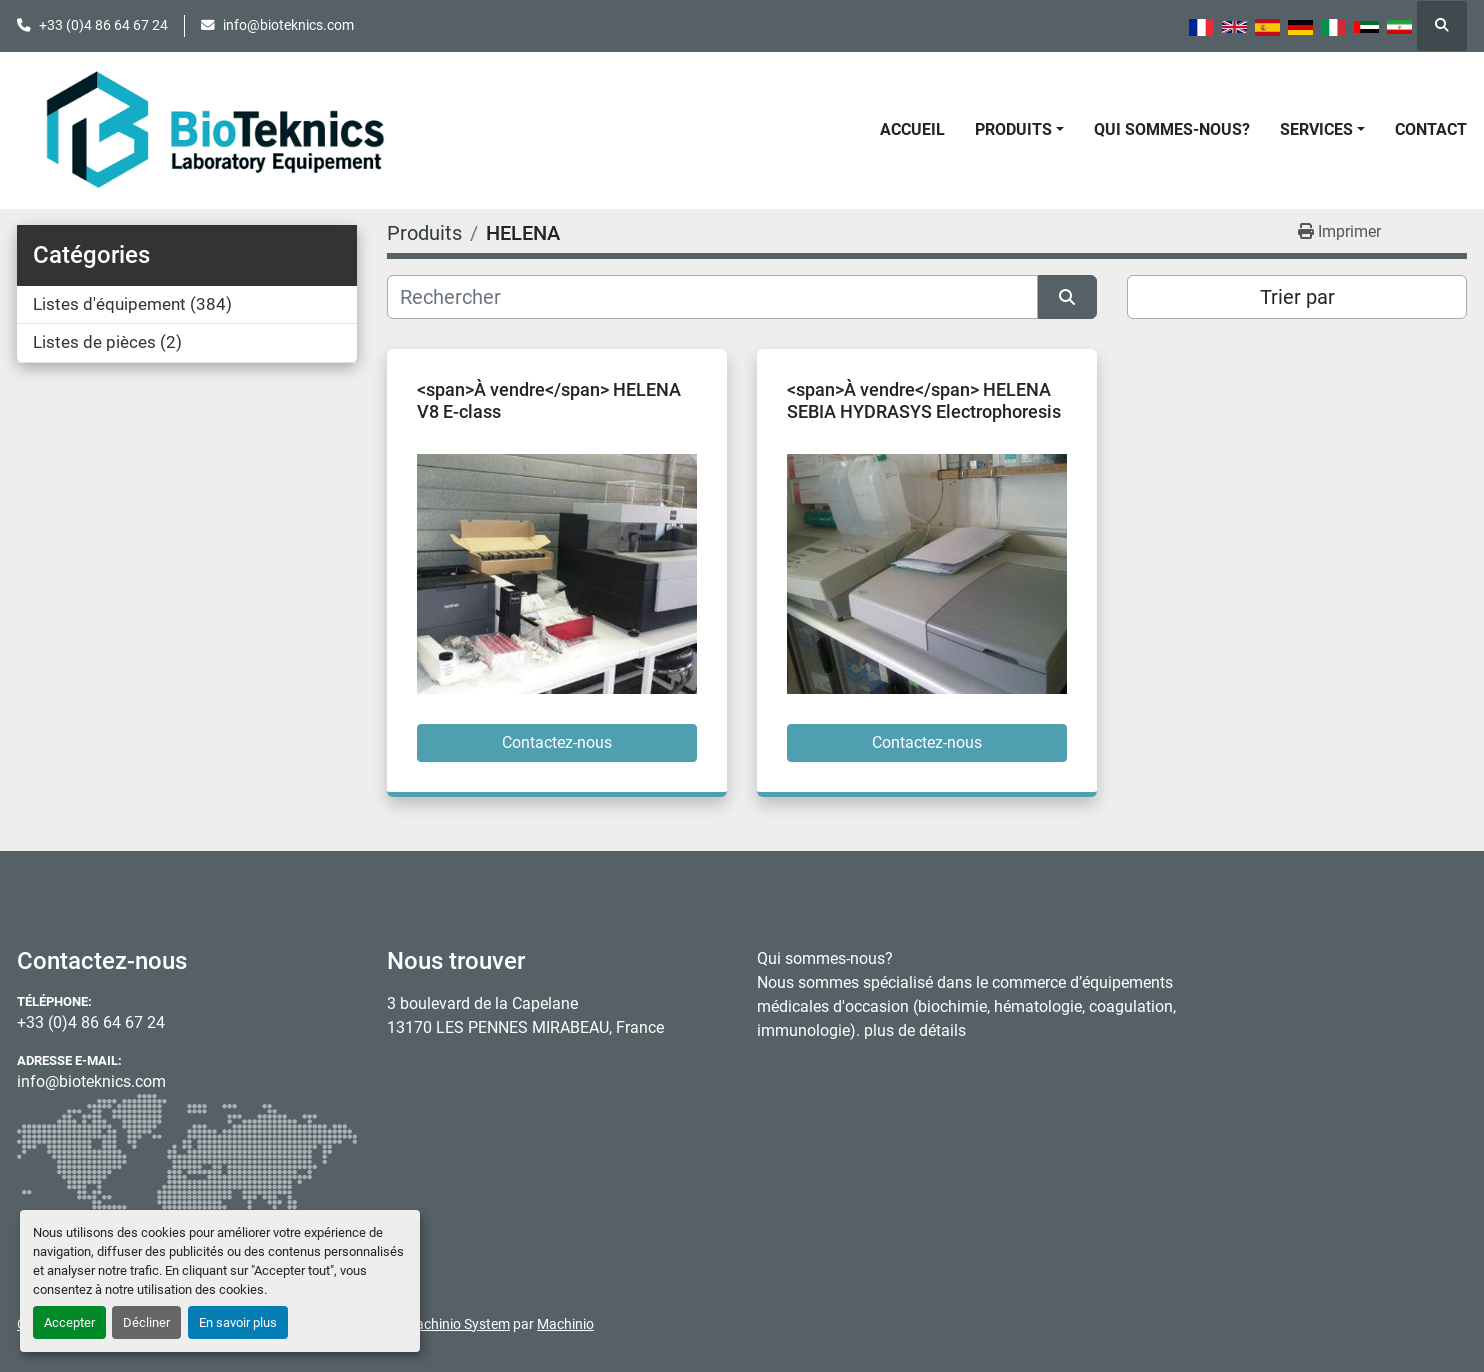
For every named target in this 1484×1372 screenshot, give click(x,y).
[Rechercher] (712, 297)
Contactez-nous (557, 742)
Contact (1431, 129)
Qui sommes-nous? (1172, 129)
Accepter (69, 1322)
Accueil (912, 129)
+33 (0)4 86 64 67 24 (103, 25)
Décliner (146, 1322)
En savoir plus (238, 1322)
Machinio (565, 1324)
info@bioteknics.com (288, 25)
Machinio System (457, 1324)
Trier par (1297, 297)
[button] (1019, 130)
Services (1316, 129)
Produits (1013, 129)
